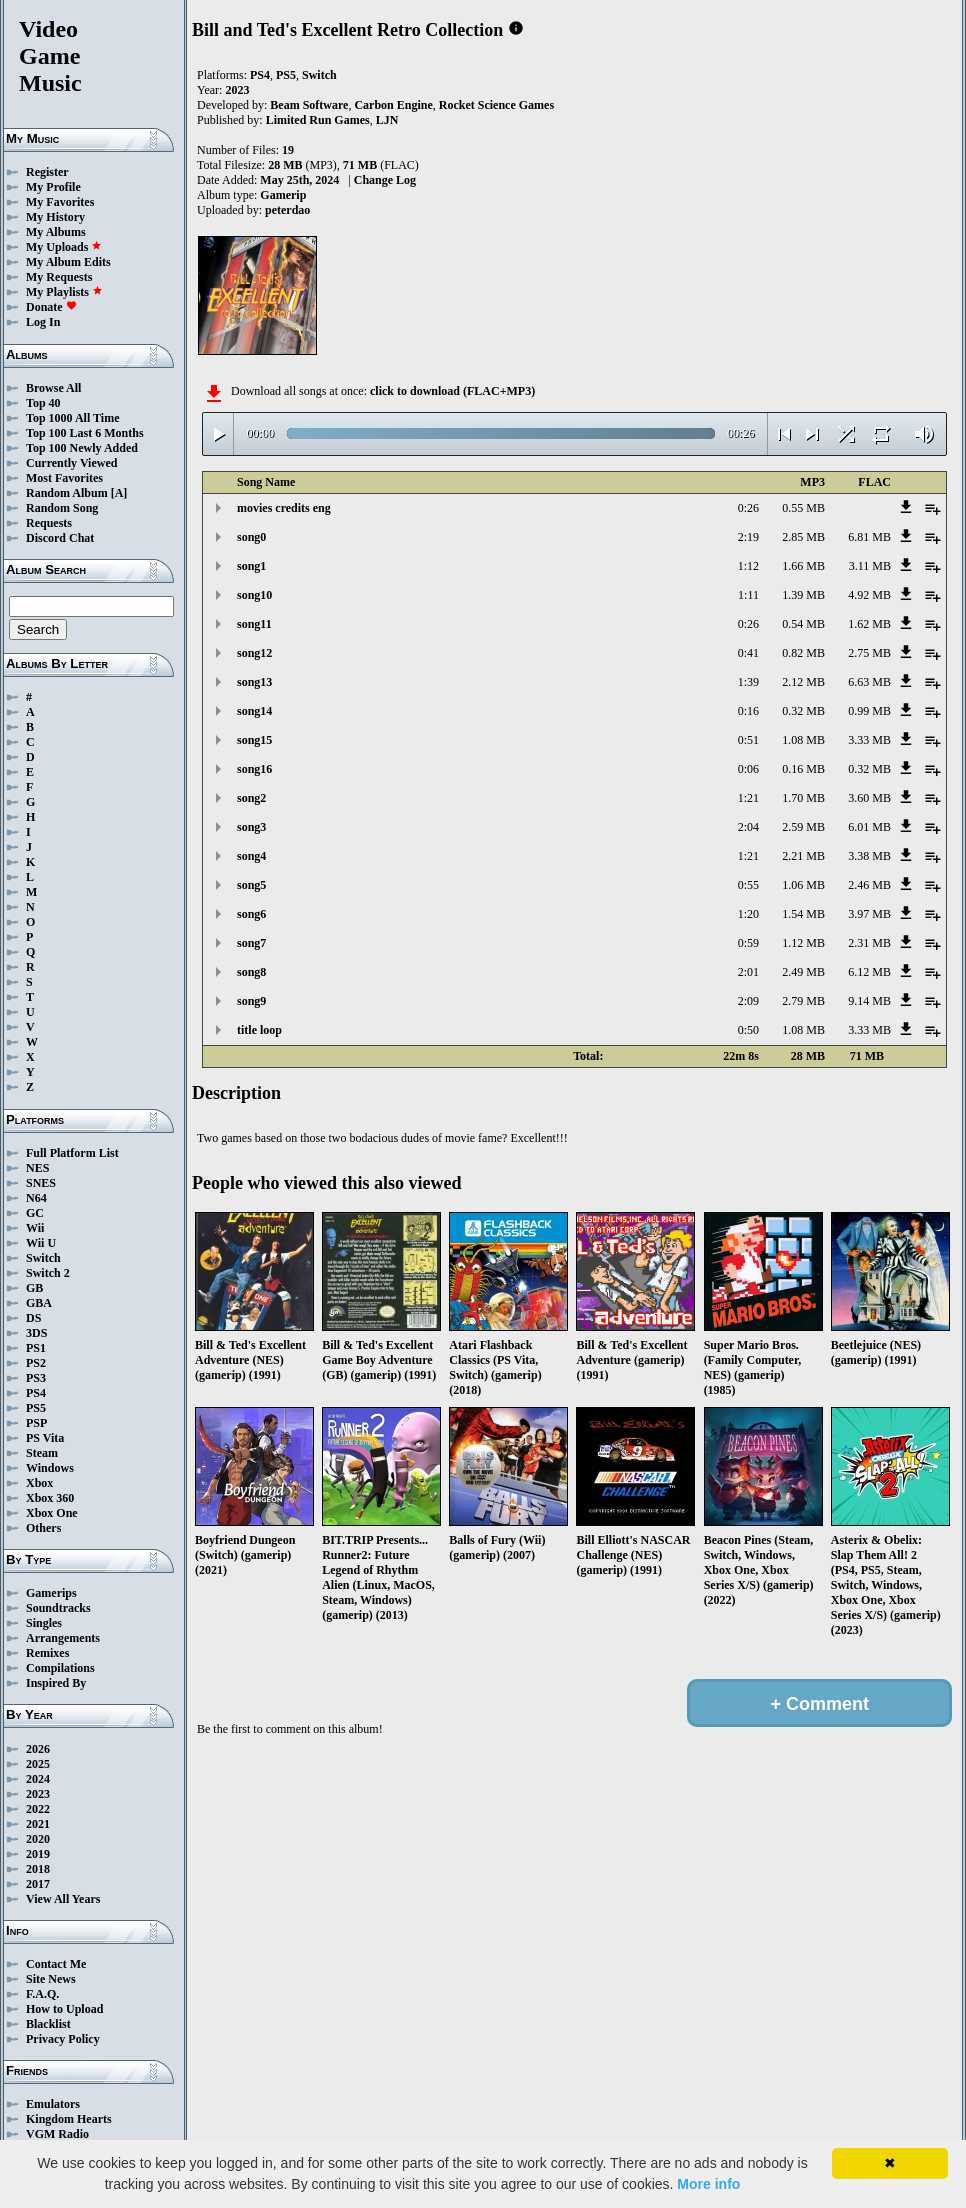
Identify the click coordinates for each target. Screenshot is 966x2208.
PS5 (36, 1408)
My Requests (59, 277)
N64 (36, 1198)
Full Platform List (72, 1153)
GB (34, 1288)
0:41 (748, 653)
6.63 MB (869, 682)
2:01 (748, 972)
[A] (119, 493)
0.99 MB (869, 711)
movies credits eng (284, 508)
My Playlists (64, 292)
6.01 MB (869, 827)
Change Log (385, 180)
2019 (38, 1854)
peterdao (287, 210)
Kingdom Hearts (69, 2119)
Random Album (67, 493)
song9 (251, 1001)
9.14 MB (869, 1001)
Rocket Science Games (496, 105)
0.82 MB (803, 653)
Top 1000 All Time (72, 418)
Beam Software (309, 105)
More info (708, 2184)
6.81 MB (869, 537)
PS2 (36, 1363)
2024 (38, 1779)
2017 (38, 1884)
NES (37, 1168)
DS (33, 1318)
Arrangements (63, 1638)
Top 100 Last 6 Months (85, 433)
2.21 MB (803, 856)
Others (43, 1528)
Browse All (53, 388)
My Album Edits (68, 262)
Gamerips (51, 1593)
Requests (49, 523)
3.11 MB (870, 566)
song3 (251, 827)
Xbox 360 (50, 1498)
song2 (251, 798)
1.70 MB (803, 798)
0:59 (748, 943)
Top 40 (43, 403)
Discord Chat (60, 538)
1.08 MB (803, 740)
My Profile (53, 187)
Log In (43, 322)
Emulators (53, 2104)
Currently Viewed (71, 463)
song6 (251, 914)
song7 (251, 943)
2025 (38, 1764)
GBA (39, 1303)
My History (55, 217)
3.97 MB (869, 914)
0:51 (748, 740)
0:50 (748, 1030)
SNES (41, 1183)
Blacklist (48, 2024)
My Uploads (64, 247)
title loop (259, 1030)
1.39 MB (803, 595)
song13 (254, 682)
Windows (50, 1468)
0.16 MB (803, 769)
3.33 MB (869, 740)
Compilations (60, 1668)
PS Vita (45, 1438)
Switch (43, 1258)
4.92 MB (869, 595)
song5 (251, 885)
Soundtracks (58, 1608)
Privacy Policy (63, 2039)
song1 (251, 566)
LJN (387, 120)
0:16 (748, 711)
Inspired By (56, 1683)
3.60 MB (869, 798)
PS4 (36, 1393)
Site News (51, 1979)
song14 (254, 711)
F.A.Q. (42, 1994)
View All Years (63, 1899)
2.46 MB (869, 885)
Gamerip (283, 195)
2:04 (748, 827)
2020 (38, 1839)
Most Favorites (64, 478)
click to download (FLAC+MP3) (452, 391)
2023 (38, 1794)
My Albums (56, 232)
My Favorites (60, 202)
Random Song (62, 508)
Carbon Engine (393, 105)
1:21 (748, 798)
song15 (254, 740)
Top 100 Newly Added (82, 448)
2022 (38, 1809)
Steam (42, 1453)
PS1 (36, 1348)
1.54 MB (803, 914)
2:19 (748, 537)
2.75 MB (869, 653)
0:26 (748, 508)
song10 (254, 595)
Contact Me (56, 1964)
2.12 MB (803, 682)
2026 (38, 1749)
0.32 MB (803, 711)
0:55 (748, 885)
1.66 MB (803, 566)
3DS (36, 1333)
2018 (38, 1869)
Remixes (47, 1653)
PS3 (36, 1378)
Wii (35, 1228)
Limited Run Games (318, 120)
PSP (36, 1423)
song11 (254, 624)
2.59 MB (803, 827)
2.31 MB (869, 943)
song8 (251, 972)
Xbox (39, 1483)
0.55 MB (803, 508)
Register (47, 172)
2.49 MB (803, 972)
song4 (251, 856)
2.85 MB (803, 537)
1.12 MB (803, 943)
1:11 (748, 595)
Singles (44, 1623)
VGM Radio (57, 2134)
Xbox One (52, 1513)
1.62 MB (869, 624)
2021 (38, 1824)
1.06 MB (803, 885)
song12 (254, 653)
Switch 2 (48, 1273)
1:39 (748, 682)
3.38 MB (869, 856)
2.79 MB (803, 1001)
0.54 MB (803, 624)
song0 (251, 537)
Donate (51, 307)
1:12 (748, 566)
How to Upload (64, 2009)
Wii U (41, 1243)
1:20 (748, 914)
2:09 (748, 1001)
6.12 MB (869, 972)
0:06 (748, 769)
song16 (254, 769)
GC (35, 1213)
